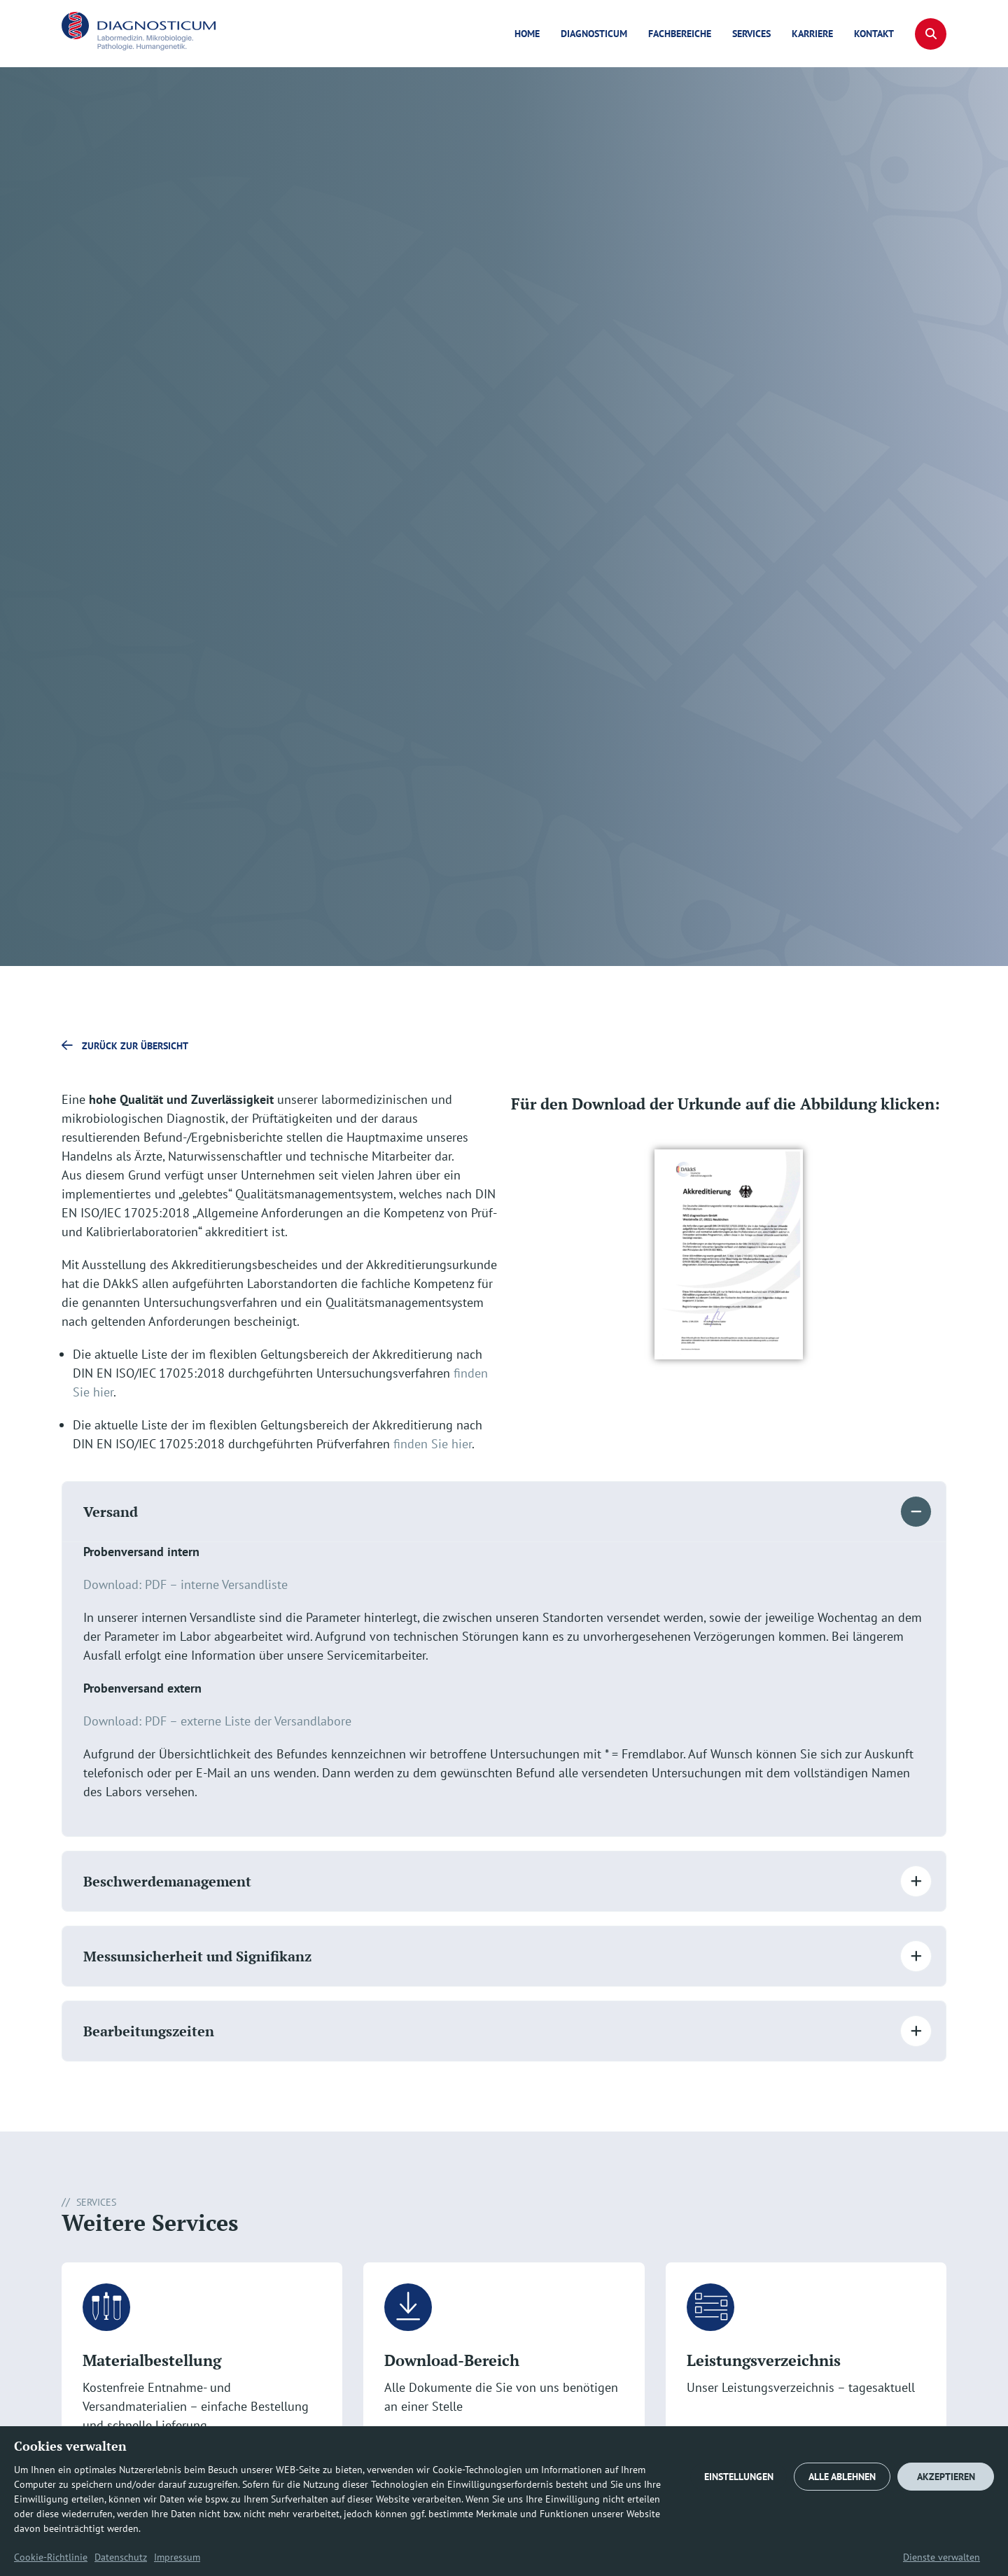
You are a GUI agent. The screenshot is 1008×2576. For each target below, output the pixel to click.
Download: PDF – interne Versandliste (185, 1584)
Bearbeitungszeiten (148, 2031)
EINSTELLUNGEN (739, 2476)
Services (751, 33)
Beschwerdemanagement (167, 1881)
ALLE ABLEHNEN (842, 2476)
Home (527, 33)
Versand (110, 1511)
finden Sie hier (432, 1444)
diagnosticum (594, 33)
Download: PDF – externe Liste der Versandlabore (217, 1721)
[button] (930, 34)
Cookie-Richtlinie (51, 2557)
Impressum (177, 2557)
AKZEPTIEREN (946, 2476)
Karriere (812, 33)
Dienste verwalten (941, 2557)
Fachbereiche (679, 33)
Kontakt (874, 33)
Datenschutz (120, 2557)
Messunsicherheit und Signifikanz (197, 1956)
